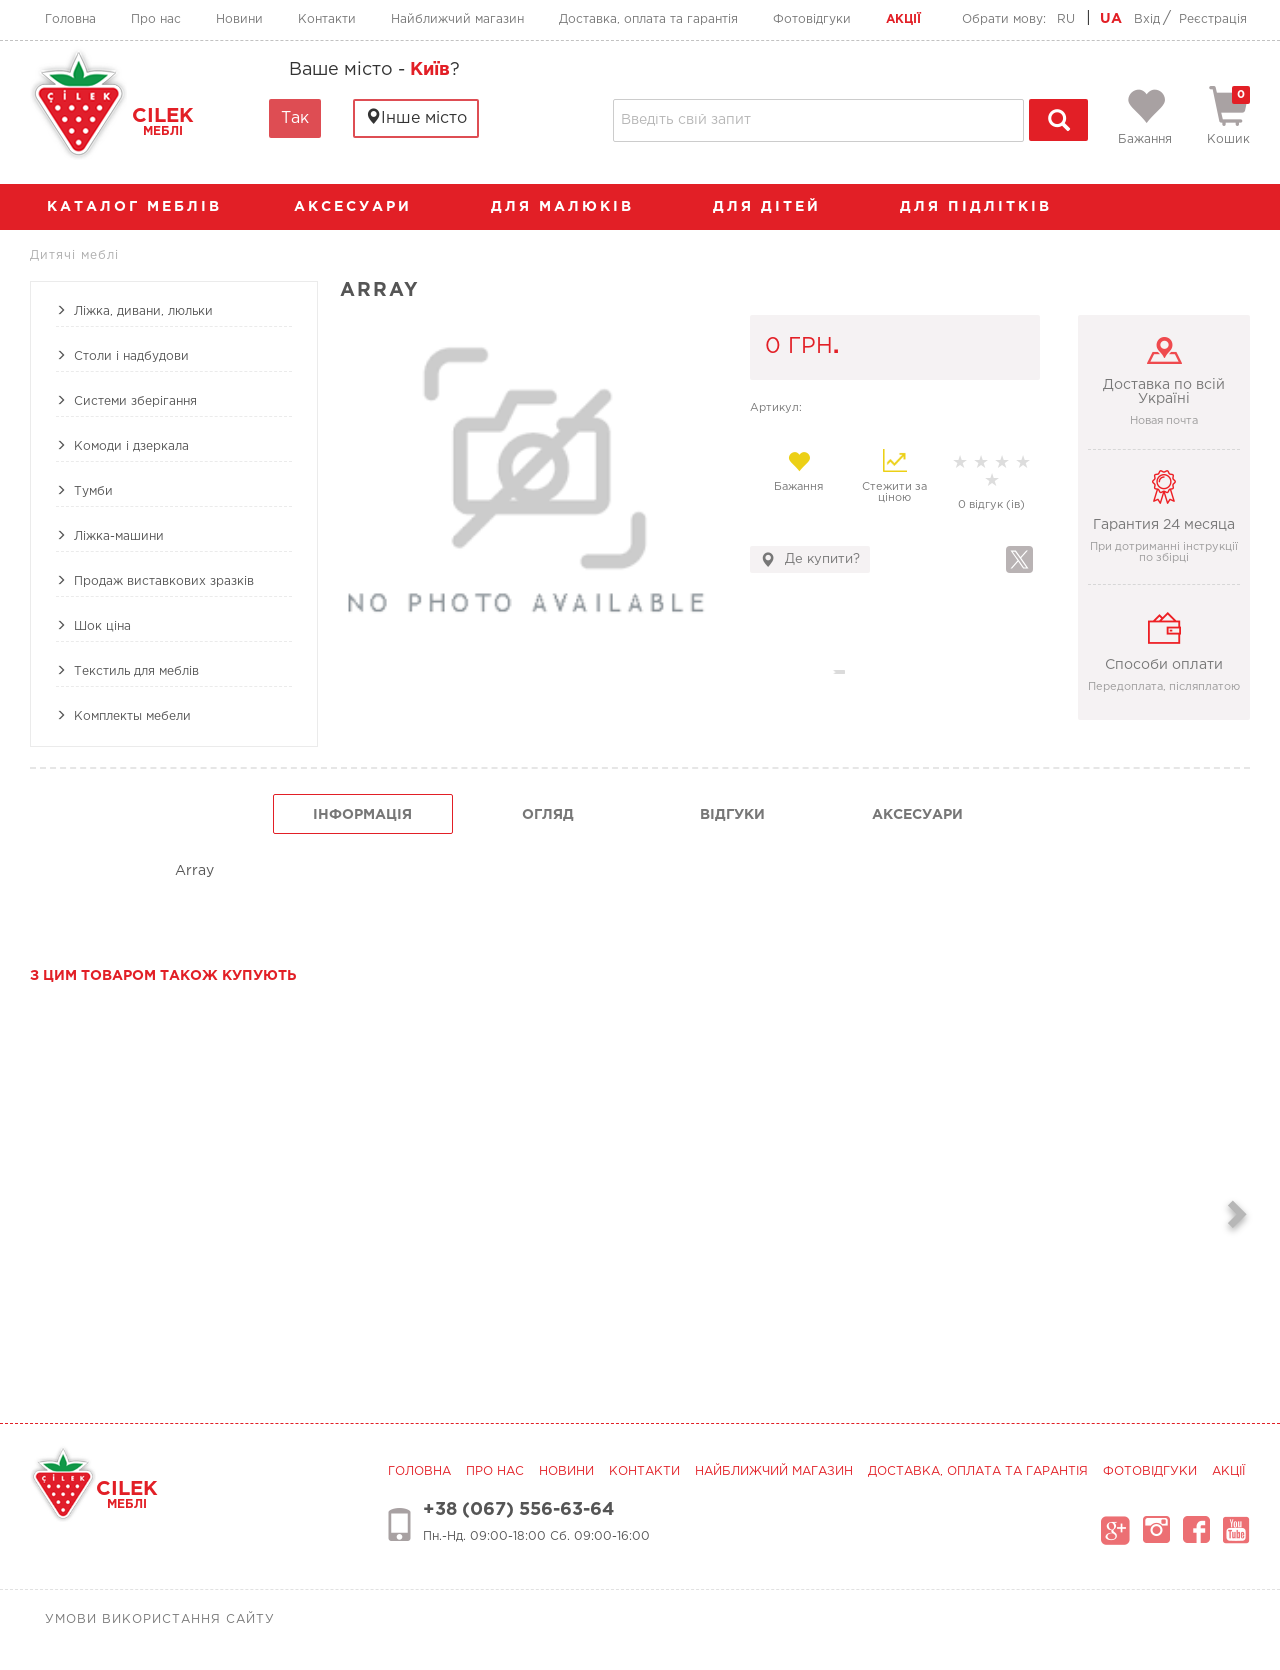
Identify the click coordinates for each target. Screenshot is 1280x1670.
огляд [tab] (548, 815)
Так (295, 118)
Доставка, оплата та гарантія (648, 19)
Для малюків (572, 207)
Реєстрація (1213, 19)
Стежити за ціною (894, 476)
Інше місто (416, 117)
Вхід (1147, 19)
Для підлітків (986, 207)
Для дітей (777, 207)
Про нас (156, 19)
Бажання (798, 471)
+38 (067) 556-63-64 (518, 1510)
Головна (70, 19)
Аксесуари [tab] (917, 815)
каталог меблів (141, 207)
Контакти (327, 19)
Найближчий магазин (457, 19)
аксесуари (363, 207)
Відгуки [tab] (732, 815)
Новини (239, 19)
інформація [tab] (362, 815)
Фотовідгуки (812, 19)
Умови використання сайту (160, 1619)
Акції (903, 19)
